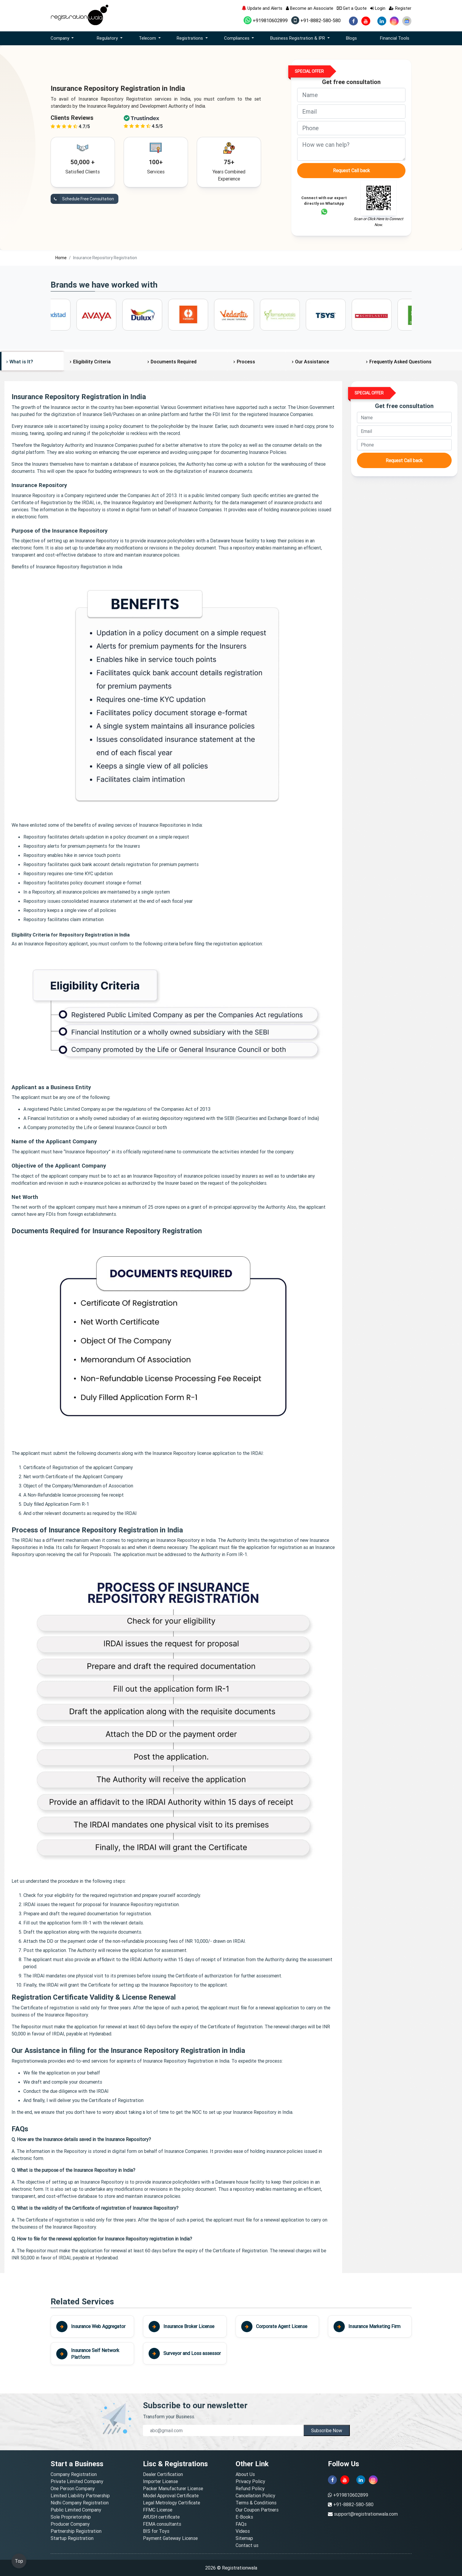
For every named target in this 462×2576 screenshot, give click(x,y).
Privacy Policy (250, 2481)
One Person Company (73, 2488)
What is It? (21, 362)
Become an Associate (309, 8)
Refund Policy (250, 2488)
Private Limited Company (77, 2481)
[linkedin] (381, 21)
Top (19, 2561)
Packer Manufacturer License (173, 2488)
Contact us (247, 2545)
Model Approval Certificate (171, 2495)
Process (246, 362)
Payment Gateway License (170, 2538)
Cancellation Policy (255, 2495)
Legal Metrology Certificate (171, 2503)
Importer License (160, 2481)
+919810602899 (266, 20)
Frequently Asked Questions (400, 362)
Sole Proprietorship (71, 2517)
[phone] (351, 128)
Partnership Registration (76, 2531)
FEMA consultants (162, 2524)
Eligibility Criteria (92, 362)
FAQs (241, 2524)
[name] (351, 95)
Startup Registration (72, 2538)
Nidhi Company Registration (80, 2503)
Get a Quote (352, 8)
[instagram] (394, 21)
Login (377, 8)
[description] (351, 149)
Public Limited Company (76, 2510)
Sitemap (244, 2538)
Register (400, 8)
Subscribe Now (326, 2430)
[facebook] (353, 21)
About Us (245, 2474)
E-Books (244, 2517)
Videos (243, 2531)
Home (61, 257)
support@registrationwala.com (366, 2514)
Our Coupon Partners (257, 2510)
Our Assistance (312, 362)
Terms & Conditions (256, 2503)
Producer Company (70, 2524)
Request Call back (351, 170)
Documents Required (174, 362)
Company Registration (74, 2474)
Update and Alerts (262, 8)
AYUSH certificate (161, 2517)
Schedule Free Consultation (82, 199)
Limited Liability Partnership (80, 2495)
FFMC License (157, 2510)
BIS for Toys (156, 2531)
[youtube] (365, 21)
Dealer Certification (163, 2474)
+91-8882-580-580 (316, 20)
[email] (351, 111)
